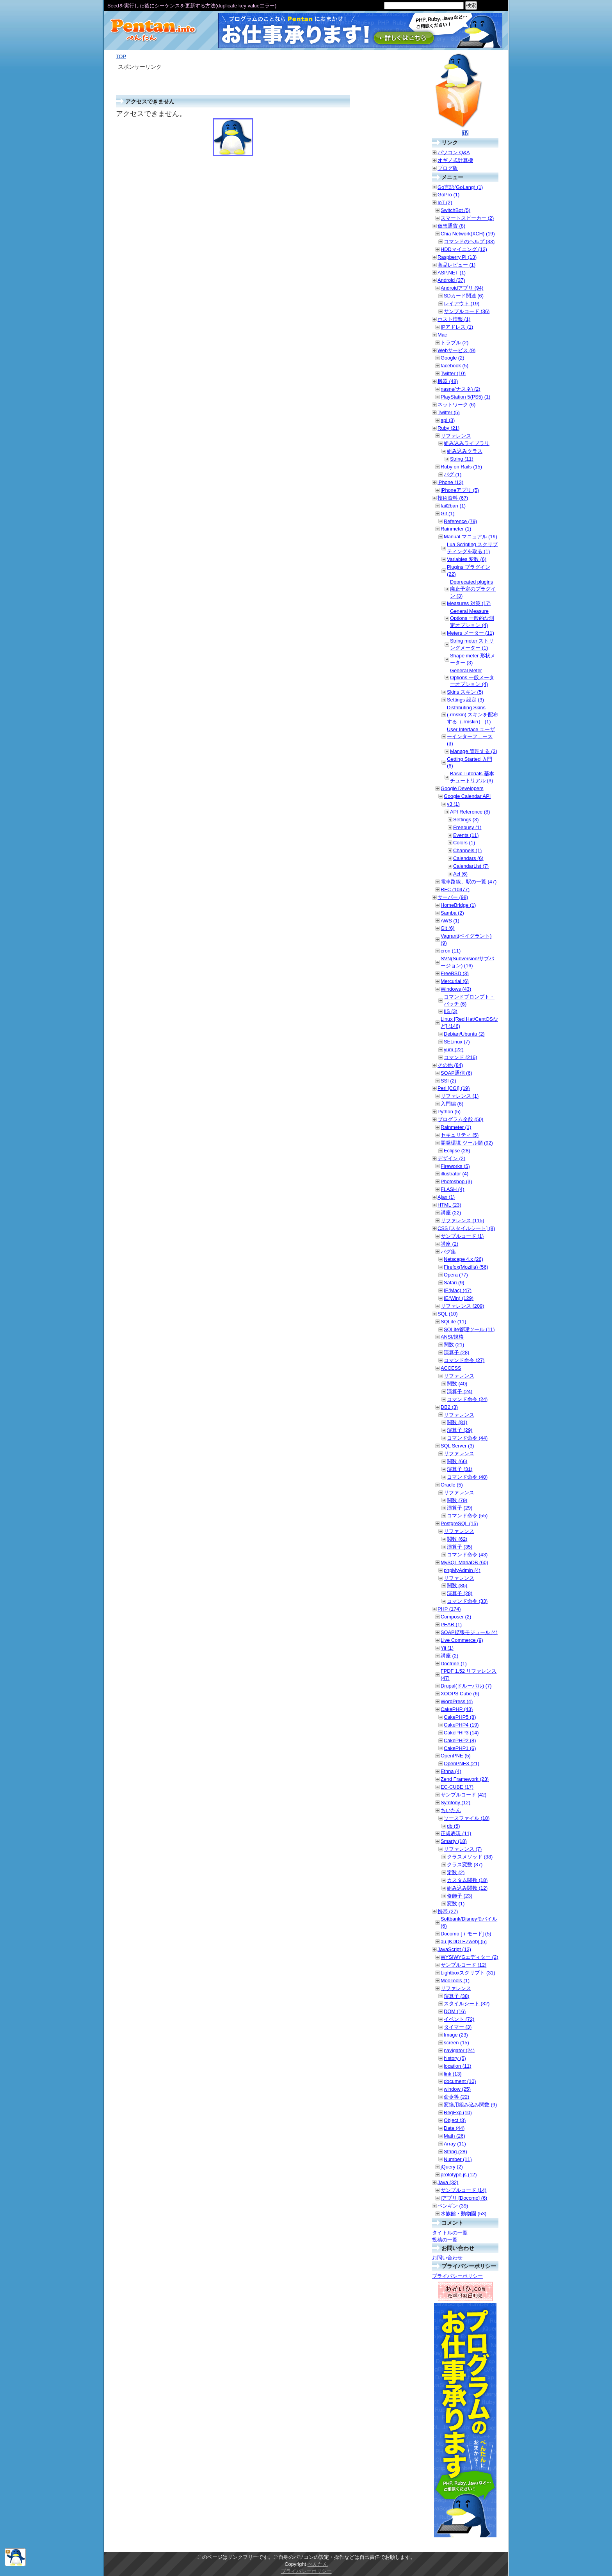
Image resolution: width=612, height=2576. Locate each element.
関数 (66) (457, 1461)
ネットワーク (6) (456, 405)
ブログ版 (448, 168)
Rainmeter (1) (456, 529)
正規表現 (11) (456, 1833)
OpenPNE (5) (456, 1756)
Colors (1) (464, 843)
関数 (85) (457, 1585)
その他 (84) (450, 1065)
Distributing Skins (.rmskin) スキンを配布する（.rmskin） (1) (472, 715)
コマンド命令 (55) (467, 1516)
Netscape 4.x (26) (463, 1259)
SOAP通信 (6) (456, 1073)
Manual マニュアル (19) (470, 536)
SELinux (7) (457, 1042)
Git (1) (448, 513)
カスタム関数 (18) (467, 1880)
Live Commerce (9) (462, 1640)
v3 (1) (453, 804)
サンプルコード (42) (463, 1795)
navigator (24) (459, 2050)
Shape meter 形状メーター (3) (472, 659)
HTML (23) (449, 1205)
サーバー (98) (453, 897)
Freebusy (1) (467, 827)
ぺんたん (318, 2564)
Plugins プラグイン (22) (468, 570)
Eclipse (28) (457, 1151)
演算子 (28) (456, 1352)
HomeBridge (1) (458, 905)
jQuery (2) (452, 2167)
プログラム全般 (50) (460, 1119)
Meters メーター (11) (470, 633)
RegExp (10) (458, 2112)
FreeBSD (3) (455, 973)
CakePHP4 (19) (461, 1725)
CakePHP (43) (457, 1709)
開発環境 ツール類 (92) (467, 1143)
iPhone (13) (450, 482)
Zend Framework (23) (465, 1779)
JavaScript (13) (454, 1949)
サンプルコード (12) (463, 1965)
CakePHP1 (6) (460, 1748)
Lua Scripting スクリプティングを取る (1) (472, 547)
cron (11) (451, 951)
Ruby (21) (448, 428)
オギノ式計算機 (455, 160)
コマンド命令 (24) (467, 1399)
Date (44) (454, 2128)
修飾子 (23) (459, 1896)
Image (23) (456, 2035)
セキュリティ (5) (460, 1135)
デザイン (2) (451, 1158)
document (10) (460, 2081)
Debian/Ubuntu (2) (464, 1034)
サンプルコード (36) (466, 311)
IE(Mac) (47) (457, 1290)
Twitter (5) (449, 412)
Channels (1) (467, 850)
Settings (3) (466, 819)
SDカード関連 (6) (464, 296)
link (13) (453, 2074)
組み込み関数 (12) (467, 1888)
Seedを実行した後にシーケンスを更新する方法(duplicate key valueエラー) (191, 6)
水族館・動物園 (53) (463, 2213)
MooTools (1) (455, 1980)
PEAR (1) (451, 1624)
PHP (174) (449, 1609)
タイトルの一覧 (450, 2233)
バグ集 (448, 1252)
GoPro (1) (448, 195)
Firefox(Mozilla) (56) (466, 1267)
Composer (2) (456, 1617)
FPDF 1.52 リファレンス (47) (468, 1674)
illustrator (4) (454, 1174)
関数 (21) (454, 1345)
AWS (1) (450, 921)
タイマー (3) (457, 2027)
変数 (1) (455, 1904)
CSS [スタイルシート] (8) (466, 1228)
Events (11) (466, 835)
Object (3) (455, 2120)
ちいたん (451, 1810)
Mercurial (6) (455, 981)
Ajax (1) (446, 1197)
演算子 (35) (459, 1547)
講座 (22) (451, 1213)
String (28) (455, 2151)
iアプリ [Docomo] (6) (464, 2198)
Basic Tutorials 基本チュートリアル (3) (472, 777)
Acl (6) (460, 874)
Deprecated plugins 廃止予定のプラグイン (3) (473, 589)
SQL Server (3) (457, 1446)
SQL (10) (447, 1314)
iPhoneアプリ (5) (460, 490)
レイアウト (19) (461, 303)
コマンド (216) (460, 1057)
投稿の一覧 (444, 2240)
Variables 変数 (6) (466, 559)
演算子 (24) (459, 1391)
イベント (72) (459, 2019)
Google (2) (452, 358)
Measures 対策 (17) (469, 603)
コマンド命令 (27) (464, 1360)
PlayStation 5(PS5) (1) (465, 397)
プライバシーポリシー (457, 2276)
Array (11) (455, 2144)
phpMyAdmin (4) (462, 1570)
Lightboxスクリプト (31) (468, 1973)
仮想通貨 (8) (451, 226)
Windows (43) (456, 989)
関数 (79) (457, 1500)
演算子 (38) (456, 1996)
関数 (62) (457, 1539)
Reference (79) (460, 521)
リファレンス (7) (463, 1849)
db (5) (453, 1826)
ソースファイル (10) (466, 1818)
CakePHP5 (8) (460, 1717)
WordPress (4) (457, 1701)
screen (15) (456, 2042)
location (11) (457, 2066)
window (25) (457, 2089)
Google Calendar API (467, 796)
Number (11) (458, 2159)
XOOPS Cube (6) (460, 1694)
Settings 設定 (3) (465, 700)
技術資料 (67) (453, 498)
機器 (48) (448, 381)
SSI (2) (448, 1081)
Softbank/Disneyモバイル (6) (469, 1922)
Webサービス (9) (456, 350)
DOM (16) (455, 2011)
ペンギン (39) (453, 2206)
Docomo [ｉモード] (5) (466, 1934)
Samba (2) (452, 913)
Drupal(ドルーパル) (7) (466, 1686)
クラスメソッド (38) (470, 1857)
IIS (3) (450, 1011)
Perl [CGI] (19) (454, 1088)
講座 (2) (449, 1244)
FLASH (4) (452, 1189)
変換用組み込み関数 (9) (470, 2105)
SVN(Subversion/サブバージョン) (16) (467, 962)
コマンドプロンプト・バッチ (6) (469, 1000)
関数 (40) (457, 1384)
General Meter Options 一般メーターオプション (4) (472, 677)
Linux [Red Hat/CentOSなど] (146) (469, 1022)
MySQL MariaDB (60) (464, 1562)
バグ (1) (452, 474)
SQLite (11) (453, 1321)
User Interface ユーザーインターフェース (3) (471, 736)
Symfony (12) (455, 1802)
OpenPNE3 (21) (461, 1763)
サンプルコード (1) (462, 1236)
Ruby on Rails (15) (461, 467)
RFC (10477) (455, 889)
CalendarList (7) (471, 866)
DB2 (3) (449, 1407)
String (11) (461, 459)
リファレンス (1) (460, 1096)
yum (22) (454, 1049)
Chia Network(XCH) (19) (468, 234)
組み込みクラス (464, 451)
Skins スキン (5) (465, 692)
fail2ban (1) (453, 506)
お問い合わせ (447, 2258)
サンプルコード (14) (463, 2190)
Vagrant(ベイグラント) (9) (466, 939)
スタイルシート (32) (466, 2003)
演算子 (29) (459, 1430)
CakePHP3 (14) (461, 1733)
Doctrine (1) (454, 1663)
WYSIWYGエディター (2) (469, 1957)
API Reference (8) (470, 812)
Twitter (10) (453, 373)
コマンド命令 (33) (467, 1601)
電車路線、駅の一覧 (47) (468, 882)
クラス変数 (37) (464, 1864)
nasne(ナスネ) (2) (460, 389)
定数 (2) (455, 1872)
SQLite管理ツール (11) (469, 1329)
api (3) (448, 420)
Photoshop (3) (456, 1181)
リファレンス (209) (462, 1306)
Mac (442, 335)
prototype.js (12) (459, 2174)
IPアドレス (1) (457, 327)
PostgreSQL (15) (459, 1523)
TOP (121, 56)
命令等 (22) (456, 2097)
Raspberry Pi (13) (457, 257)
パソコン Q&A (454, 152)
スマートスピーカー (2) (467, 218)
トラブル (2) (454, 342)
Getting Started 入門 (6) (469, 762)
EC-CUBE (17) (457, 1787)
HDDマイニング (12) (464, 249)
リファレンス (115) (462, 1220)
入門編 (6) (452, 1104)
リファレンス (456, 436)
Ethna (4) (451, 1771)
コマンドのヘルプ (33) (469, 241)
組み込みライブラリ (466, 443)
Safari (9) (454, 1282)
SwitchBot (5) (455, 210)
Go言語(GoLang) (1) (460, 187)
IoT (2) (445, 202)
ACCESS (451, 1368)
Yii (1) (447, 1648)
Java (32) (448, 2182)
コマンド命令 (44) (467, 1438)
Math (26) (454, 2136)
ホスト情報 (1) (454, 319)
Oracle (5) (452, 1485)
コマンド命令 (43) (467, 1555)
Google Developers (462, 788)
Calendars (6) (468, 858)
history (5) (455, 2058)
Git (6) (448, 928)
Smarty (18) (454, 1841)
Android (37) (451, 280)
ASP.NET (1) (452, 273)
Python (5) (449, 1111)
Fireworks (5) (455, 1166)
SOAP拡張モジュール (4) (469, 1632)
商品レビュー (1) (456, 265)
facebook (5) (454, 366)
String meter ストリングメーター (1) (472, 644)
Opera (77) (456, 1275)
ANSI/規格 (452, 1337)
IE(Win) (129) (458, 1298)
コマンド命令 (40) (467, 1477)
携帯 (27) (448, 1911)
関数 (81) (457, 1422)
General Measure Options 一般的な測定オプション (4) (472, 618)
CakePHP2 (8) (460, 1740)
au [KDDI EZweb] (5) (464, 1941)
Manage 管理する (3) (473, 751)
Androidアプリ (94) (462, 288)
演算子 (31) (459, 1469)
